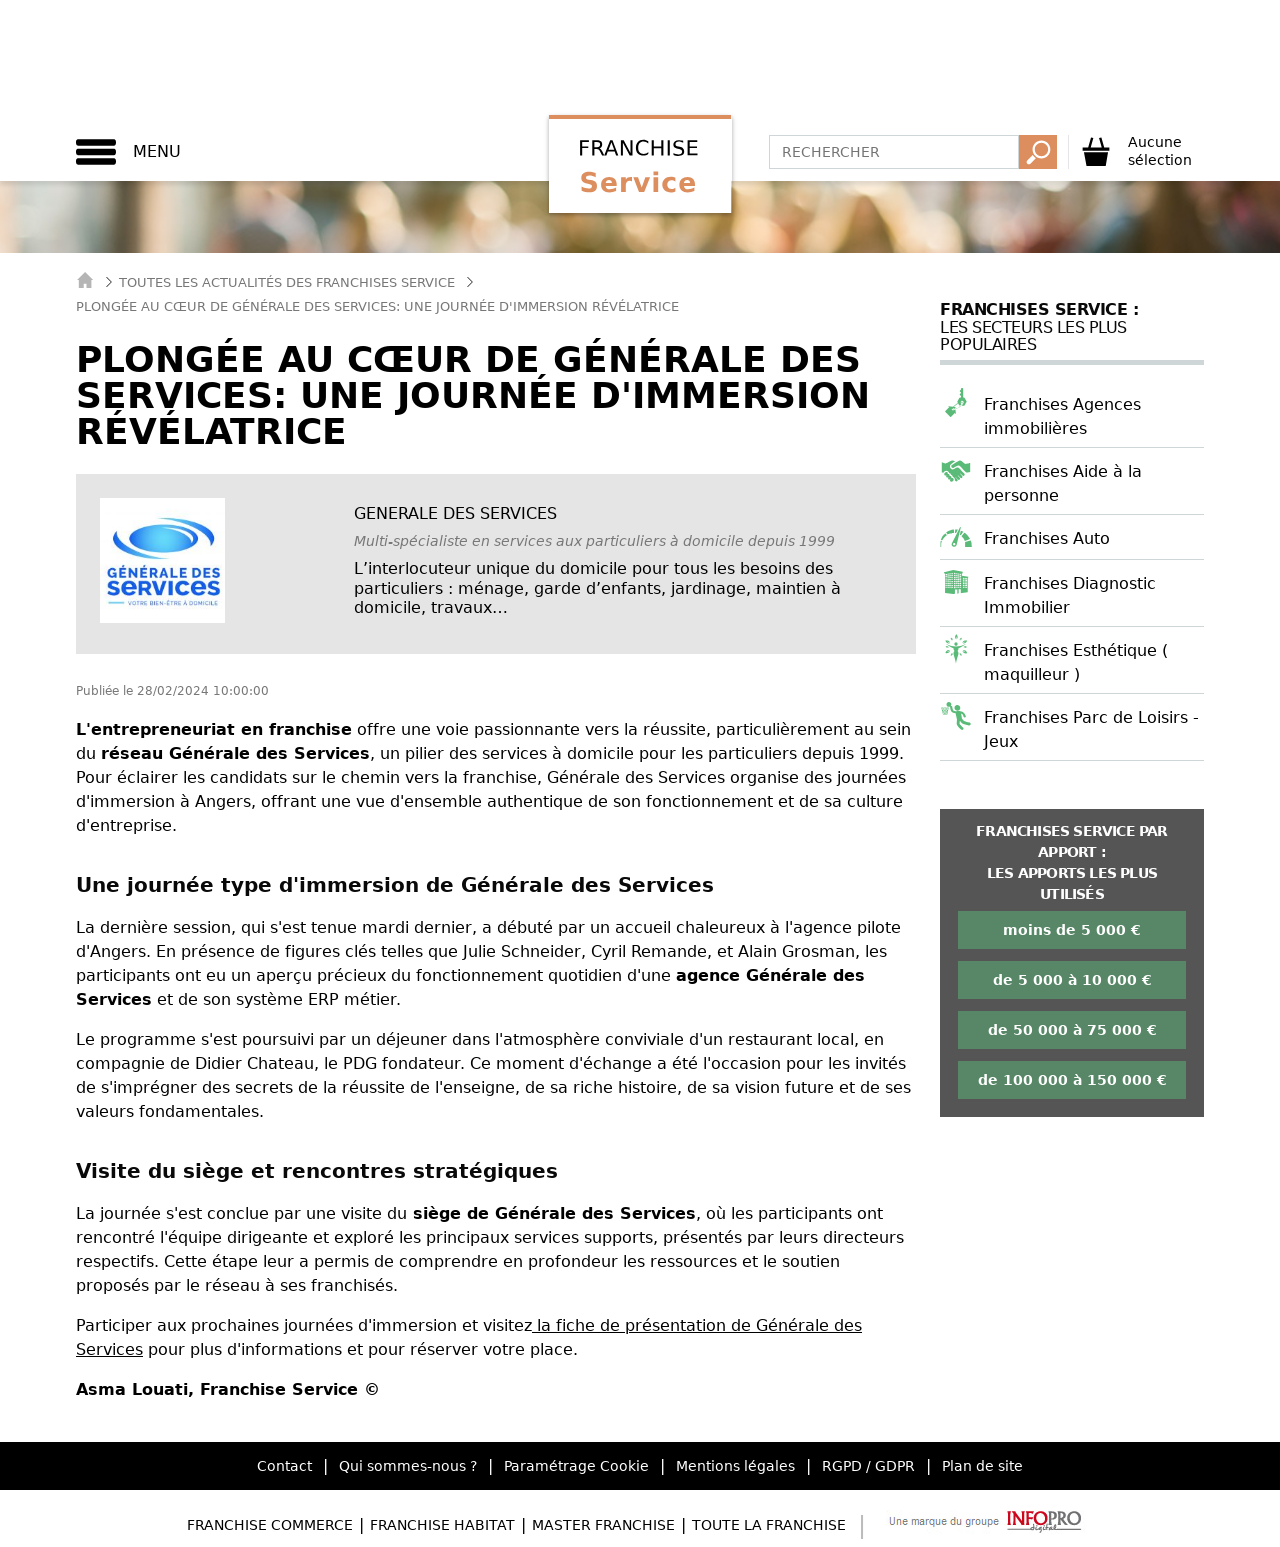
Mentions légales (735, 1466)
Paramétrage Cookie (576, 1466)
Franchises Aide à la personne (1063, 483)
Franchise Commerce (270, 1525)
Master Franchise (603, 1525)
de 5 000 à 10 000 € (1072, 980)
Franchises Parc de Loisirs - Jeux (1091, 729)
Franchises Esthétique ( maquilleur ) (1076, 662)
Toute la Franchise (769, 1525)
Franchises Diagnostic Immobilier (1070, 595)
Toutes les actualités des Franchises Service (287, 282)
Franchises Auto (1047, 538)
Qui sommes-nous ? (408, 1466)
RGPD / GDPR (868, 1466)
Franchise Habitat (442, 1525)
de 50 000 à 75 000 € (1072, 1030)
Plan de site (982, 1466)
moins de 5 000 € (1072, 930)
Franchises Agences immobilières (1062, 416)
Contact (284, 1466)
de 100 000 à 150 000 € (1072, 1080)
